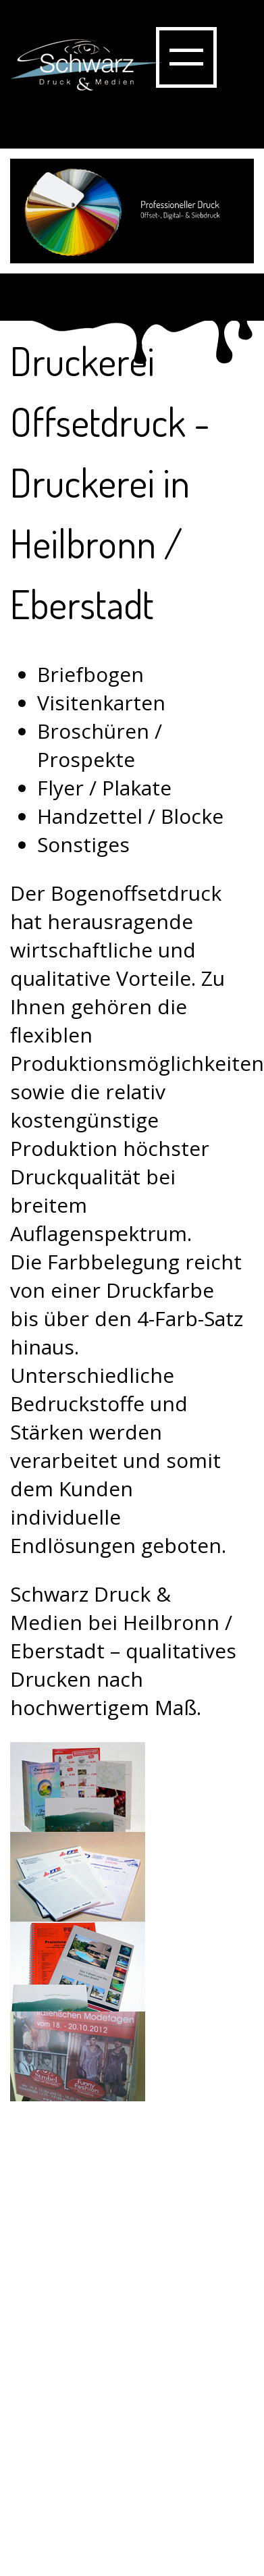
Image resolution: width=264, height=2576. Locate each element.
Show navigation (186, 57)
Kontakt (61, 2481)
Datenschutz (84, 2538)
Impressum (78, 2509)
